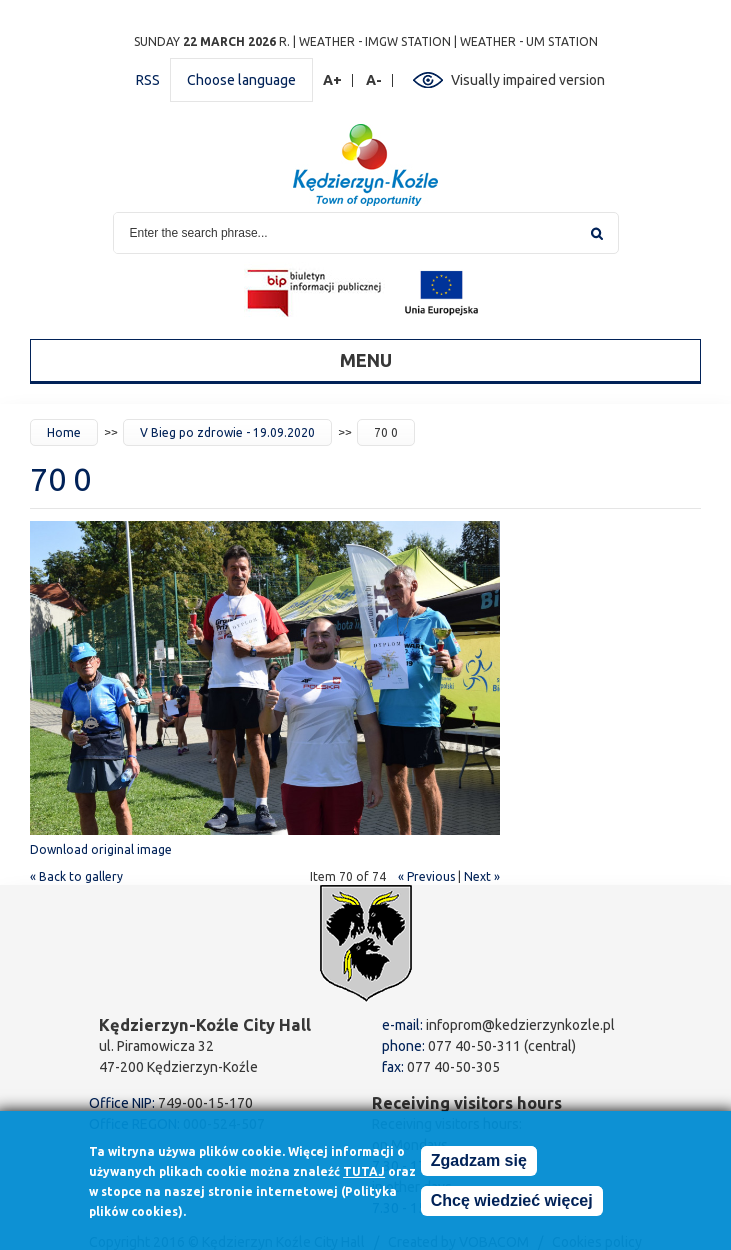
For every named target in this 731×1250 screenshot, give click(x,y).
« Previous (426, 876)
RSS (148, 80)
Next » (482, 876)
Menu (366, 360)
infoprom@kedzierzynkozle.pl (520, 1025)
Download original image (101, 849)
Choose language (241, 80)
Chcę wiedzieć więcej (512, 1206)
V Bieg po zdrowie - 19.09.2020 (227, 432)
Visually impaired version (528, 80)
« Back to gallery (76, 876)
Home (64, 432)
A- (374, 80)
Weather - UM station (529, 41)
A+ (333, 80)
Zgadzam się (479, 1166)
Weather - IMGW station (375, 41)
